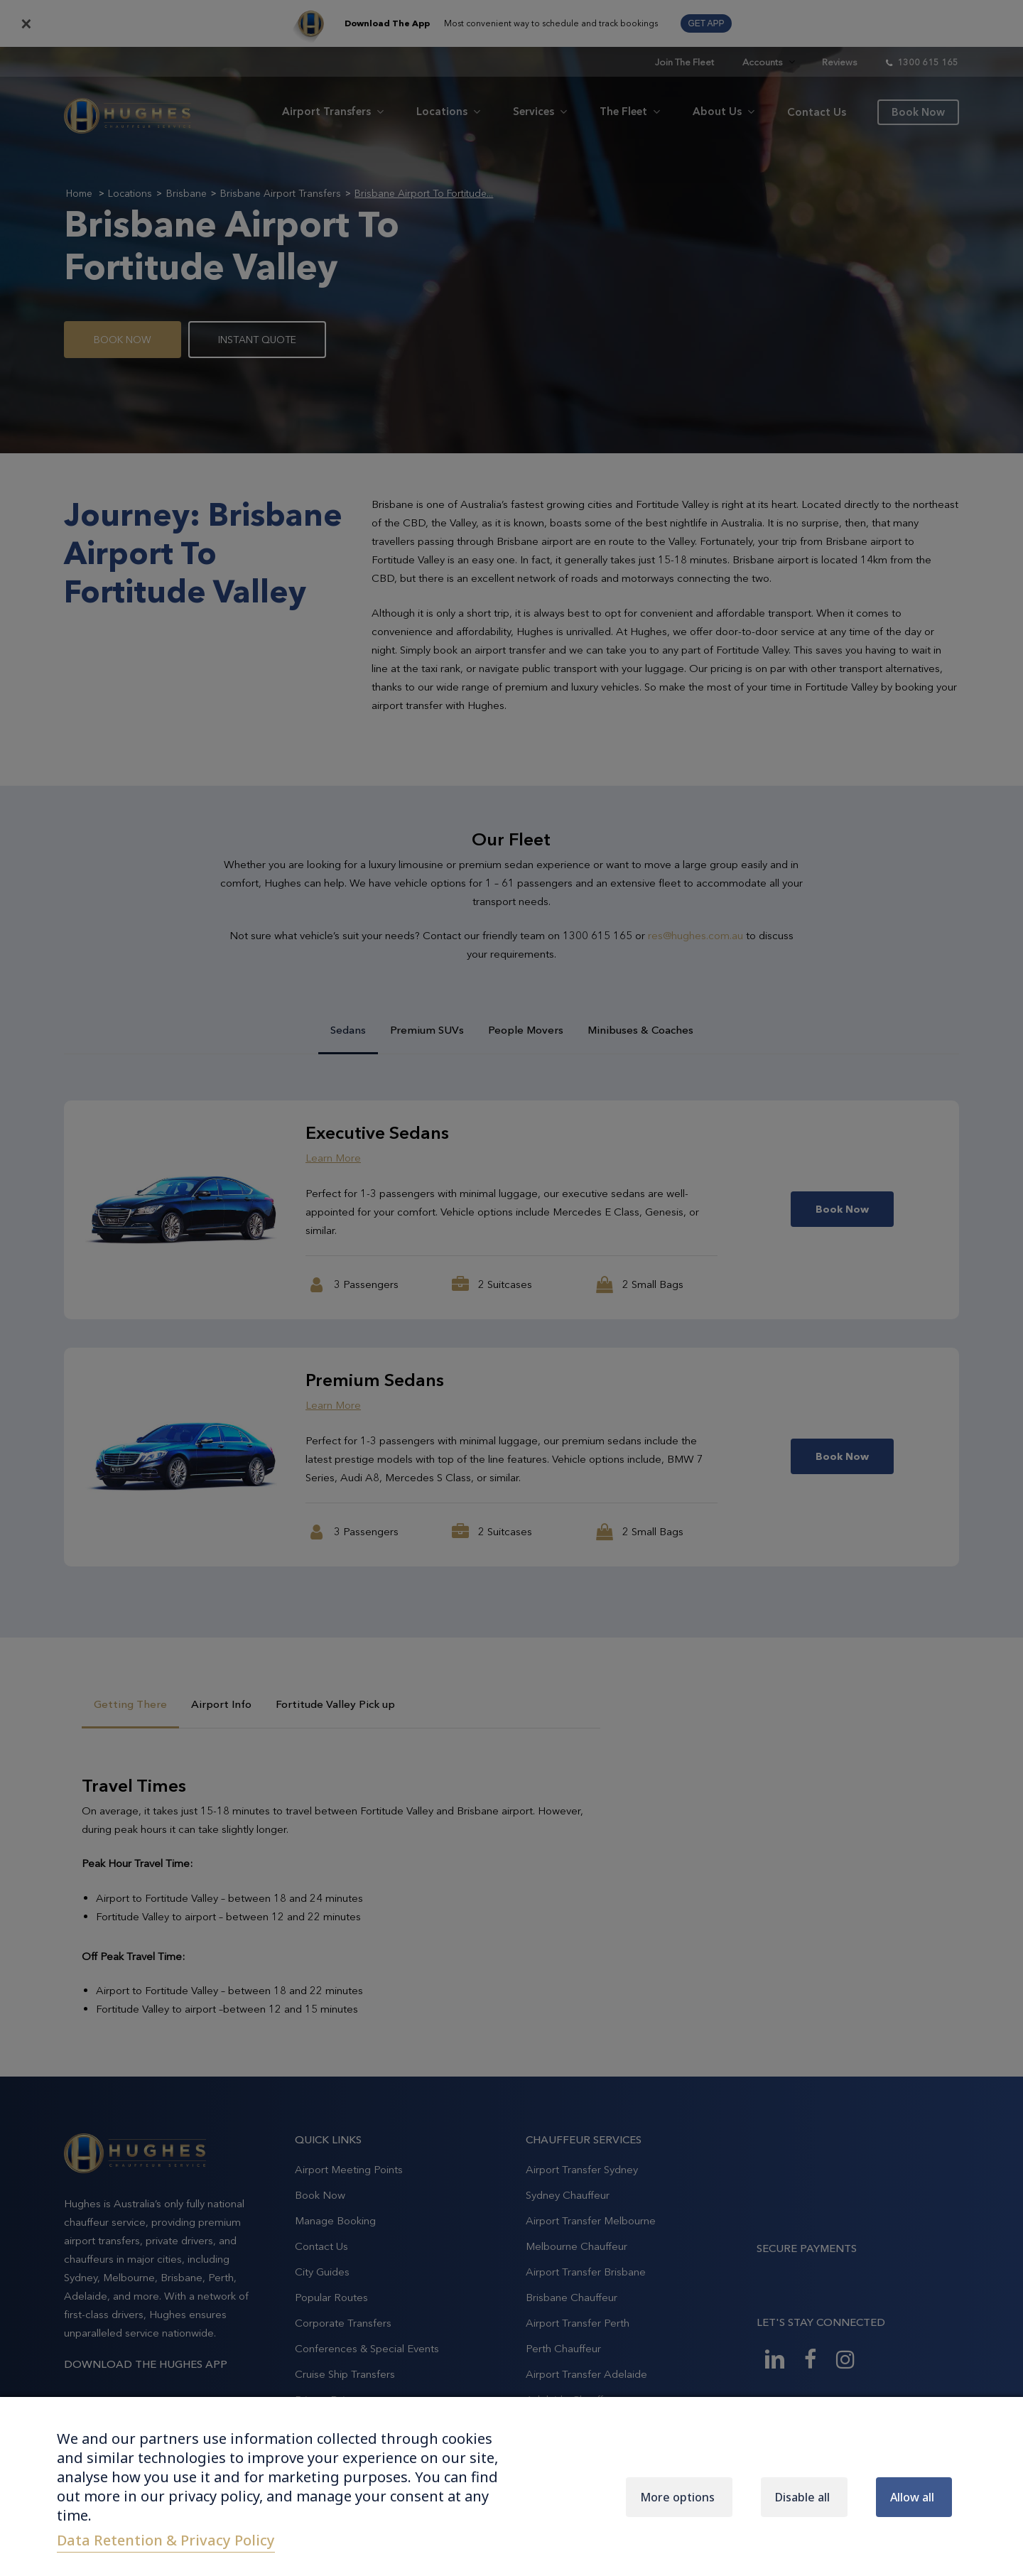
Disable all (802, 2497)
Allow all (912, 2497)
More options (677, 2497)
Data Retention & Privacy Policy (166, 2540)
